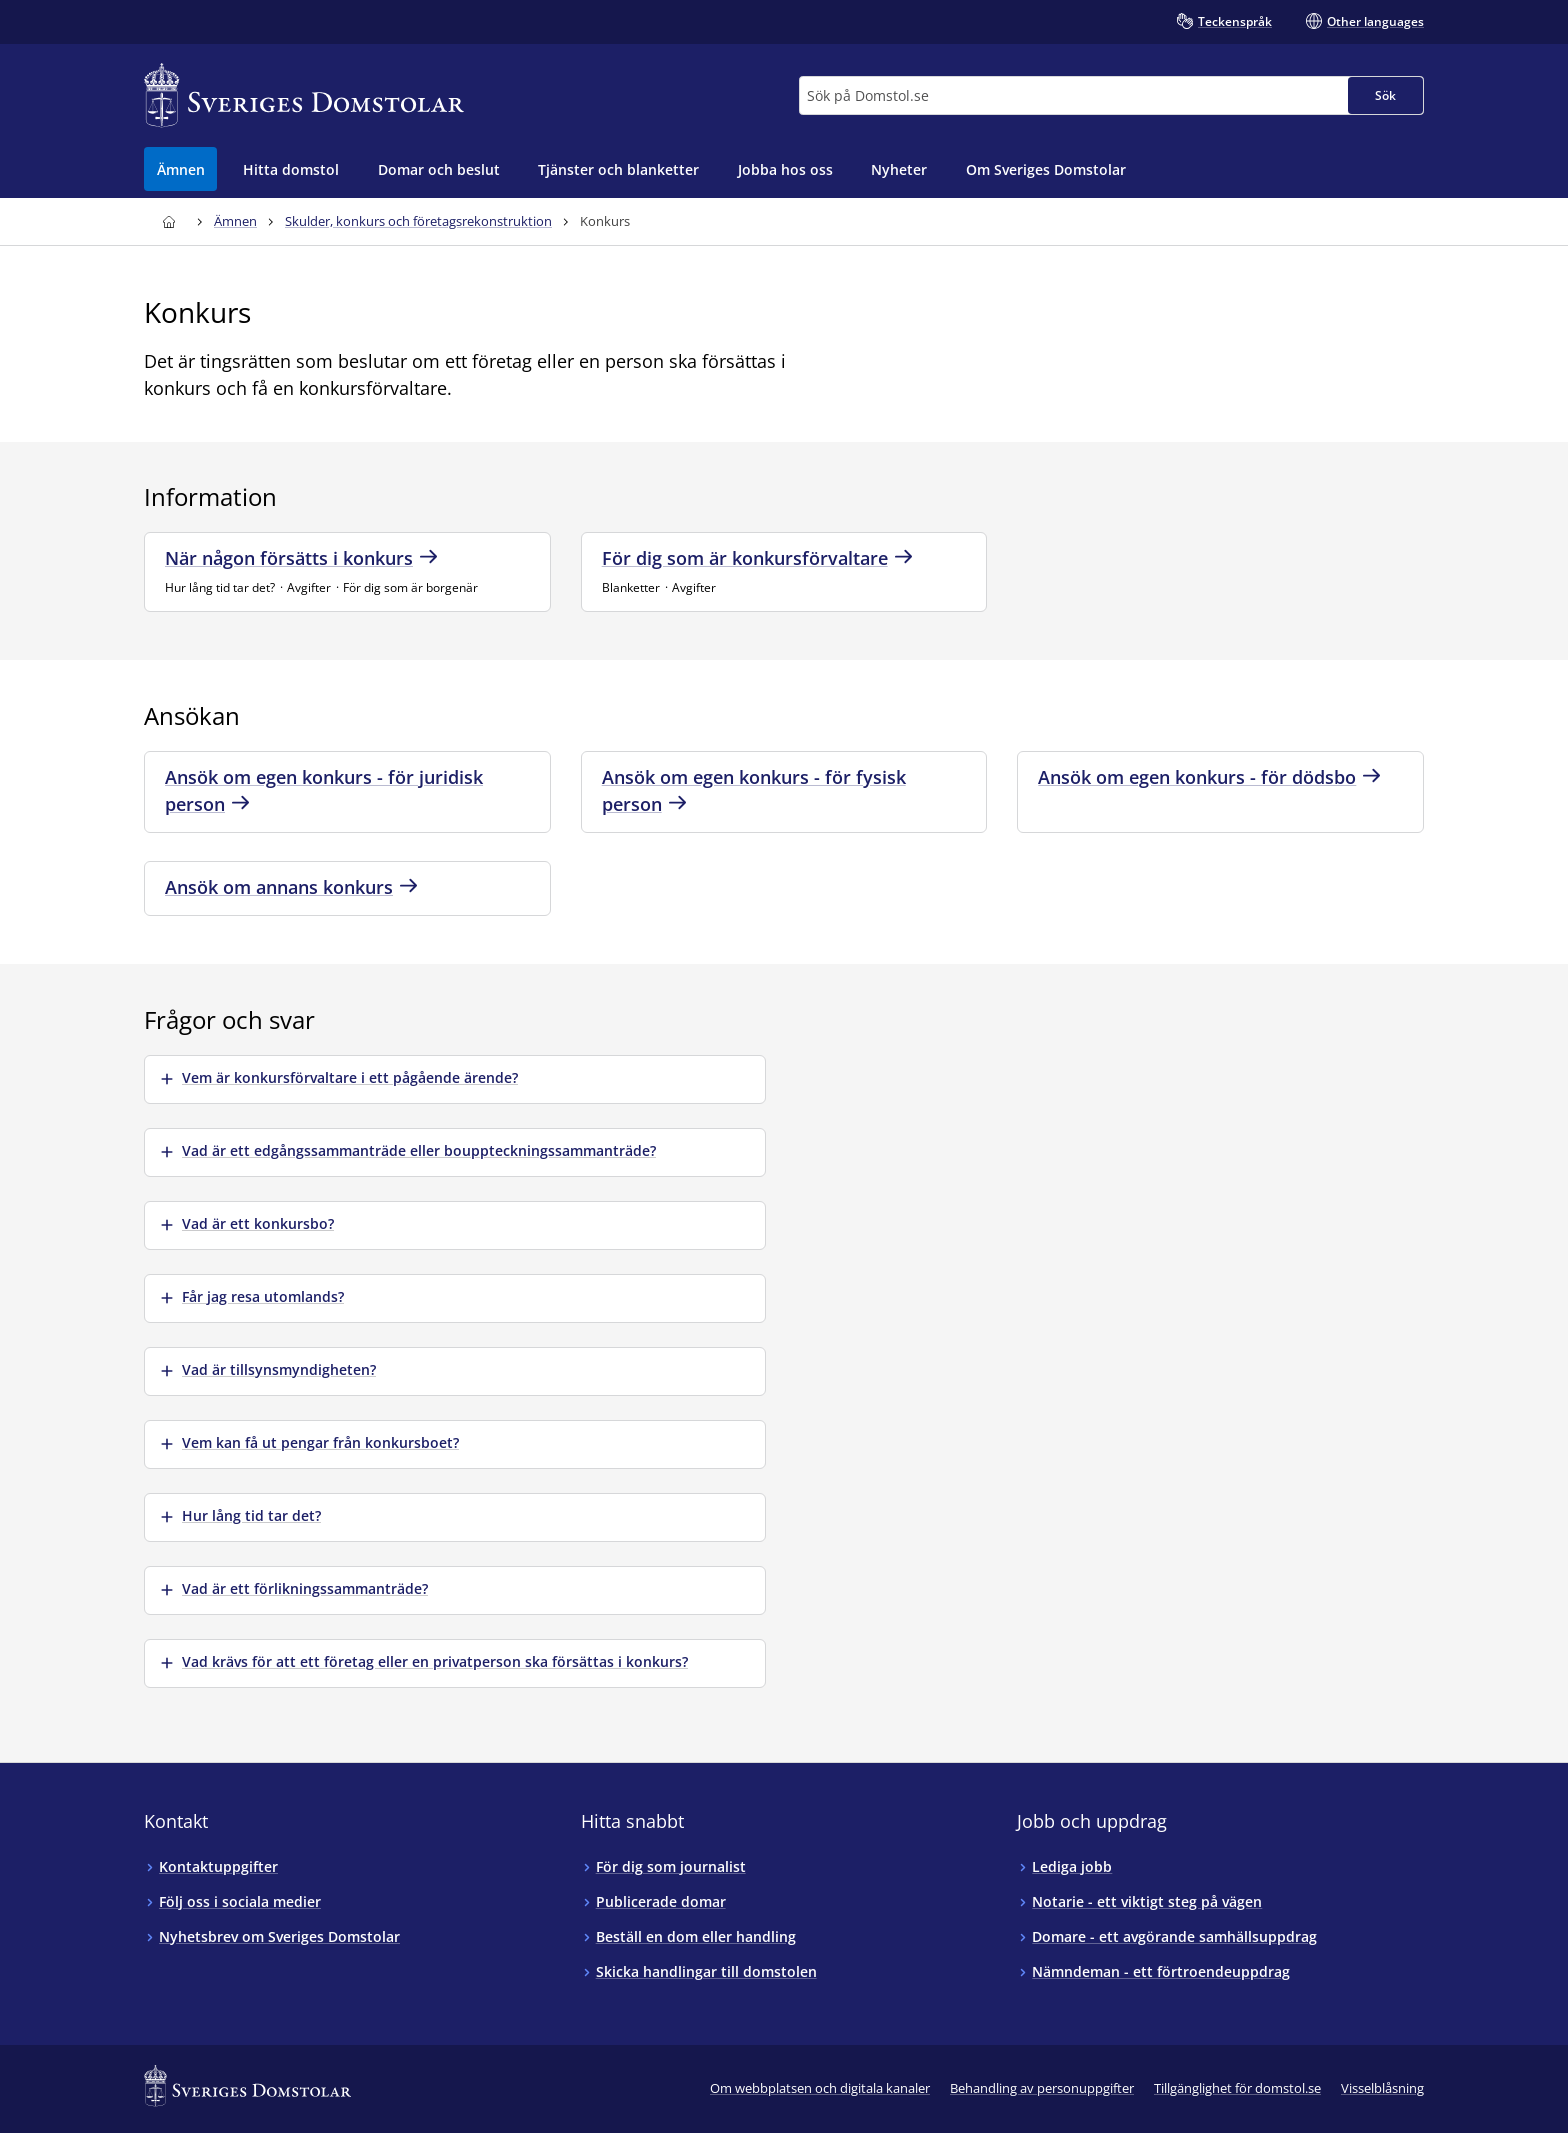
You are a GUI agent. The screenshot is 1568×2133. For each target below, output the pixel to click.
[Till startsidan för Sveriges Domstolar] (304, 95)
